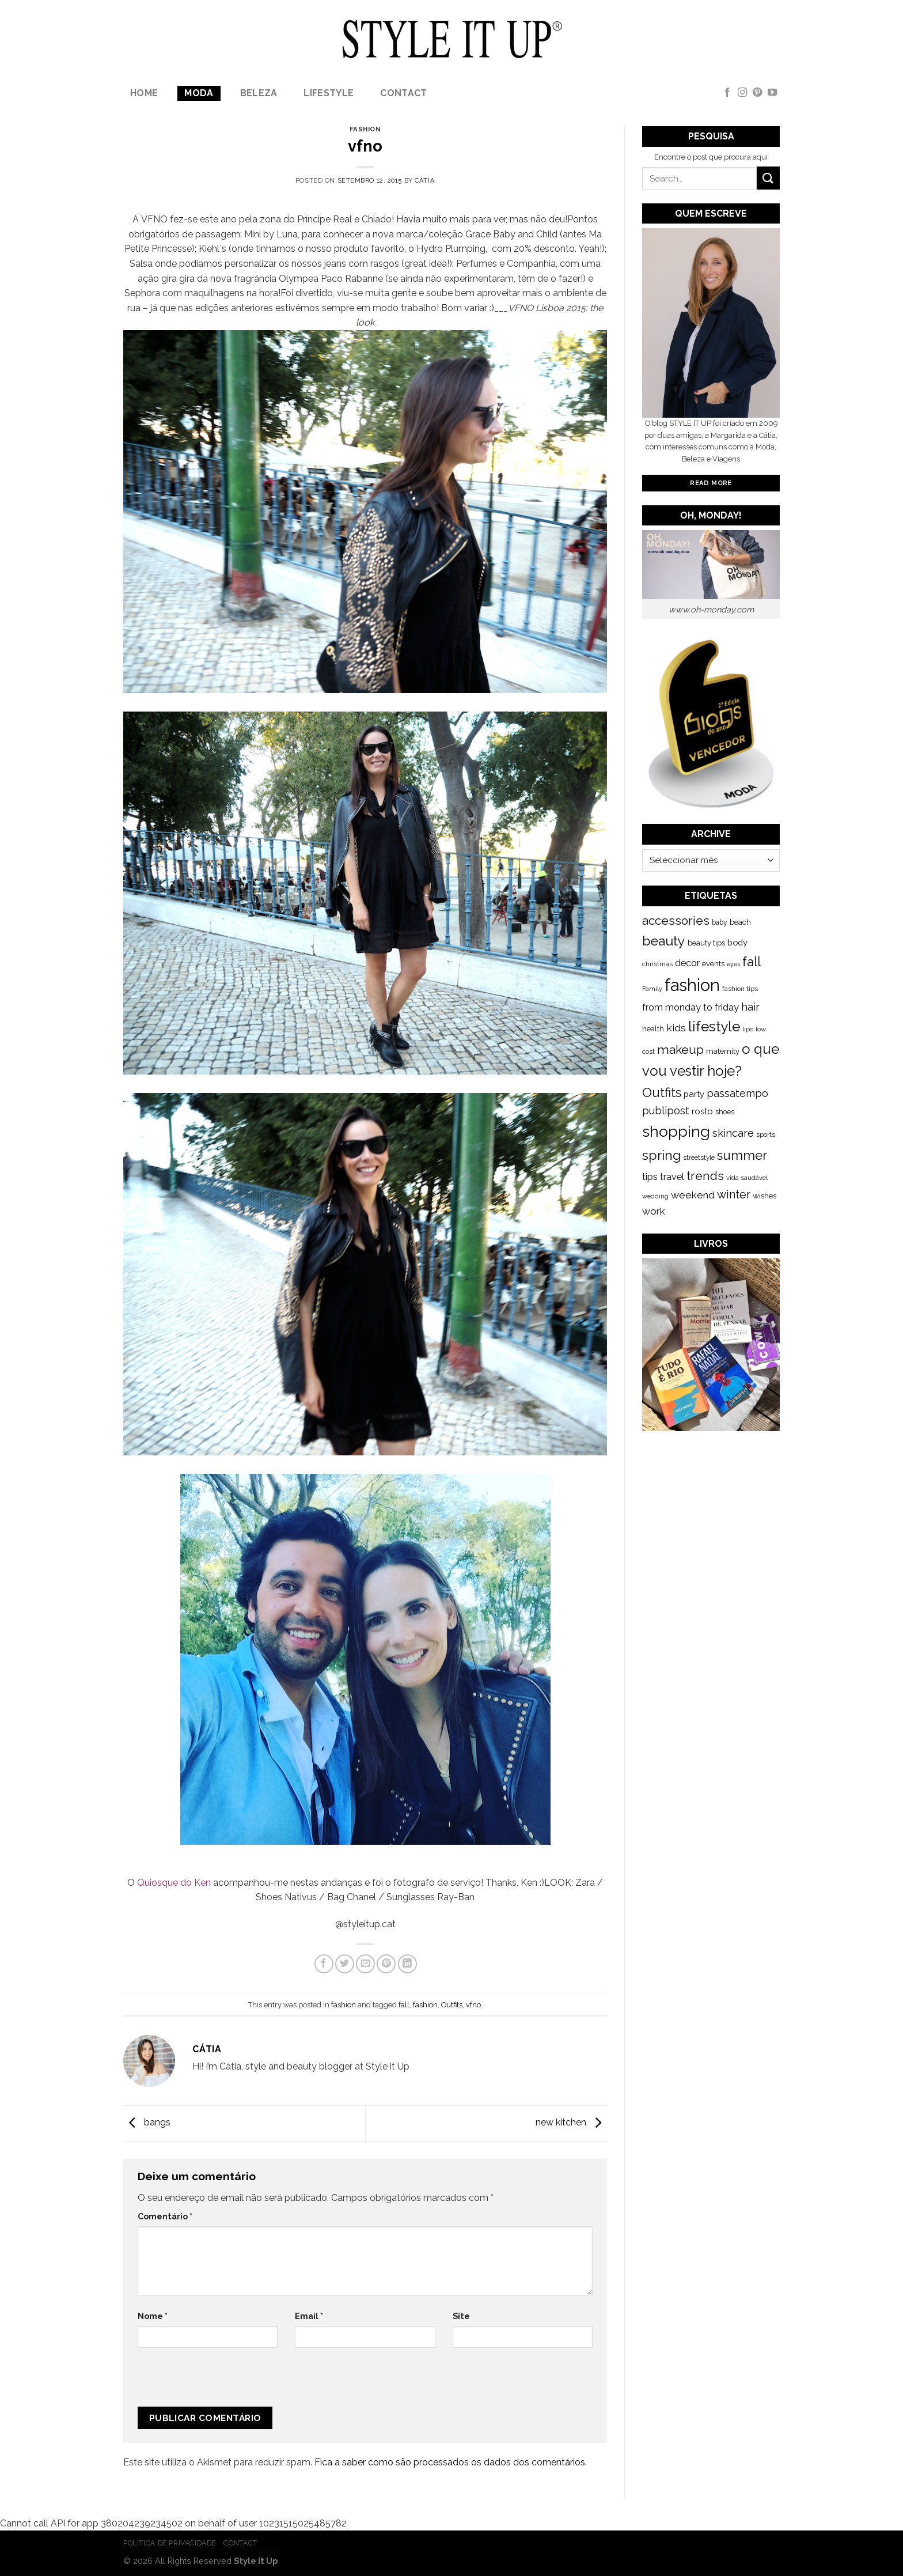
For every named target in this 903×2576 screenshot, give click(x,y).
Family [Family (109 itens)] (652, 989)
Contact (403, 93)
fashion (365, 129)
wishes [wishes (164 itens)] (764, 1195)
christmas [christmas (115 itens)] (657, 964)
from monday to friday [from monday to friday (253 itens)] (690, 1007)
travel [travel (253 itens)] (672, 1176)
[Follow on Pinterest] (757, 93)
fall (404, 2004)
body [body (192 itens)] (737, 942)
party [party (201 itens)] (694, 1094)
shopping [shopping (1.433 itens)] (676, 1131)
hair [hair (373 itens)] (750, 1007)
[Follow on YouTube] (772, 93)
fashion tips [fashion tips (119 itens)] (740, 989)
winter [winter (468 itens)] (733, 1194)
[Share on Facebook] (323, 1963)
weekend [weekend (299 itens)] (693, 1195)
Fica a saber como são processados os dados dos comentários (449, 2462)
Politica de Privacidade (169, 2543)
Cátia (425, 180)
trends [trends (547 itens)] (705, 1175)
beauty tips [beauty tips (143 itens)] (706, 943)
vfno (473, 2004)
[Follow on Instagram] (742, 93)
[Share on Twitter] (344, 1963)
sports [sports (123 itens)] (765, 1134)
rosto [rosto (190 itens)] (702, 1111)
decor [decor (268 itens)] (687, 963)
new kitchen (571, 2122)
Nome (153, 2316)
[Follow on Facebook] (727, 93)
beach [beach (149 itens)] (740, 922)
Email (309, 2316)
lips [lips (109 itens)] (747, 1029)
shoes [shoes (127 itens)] (724, 1112)
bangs (146, 2122)
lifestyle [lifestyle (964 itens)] (714, 1026)
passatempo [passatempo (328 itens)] (737, 1093)
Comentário (165, 2216)
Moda (198, 93)
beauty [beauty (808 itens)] (663, 940)
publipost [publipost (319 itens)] (665, 1110)
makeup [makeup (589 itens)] (680, 1049)
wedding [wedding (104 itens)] (655, 1196)
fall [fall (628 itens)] (751, 961)
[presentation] (214, 2382)
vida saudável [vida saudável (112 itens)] (747, 1178)
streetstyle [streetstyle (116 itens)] (699, 1157)
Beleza (259, 93)
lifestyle (328, 93)
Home (144, 93)
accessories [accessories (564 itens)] (675, 920)
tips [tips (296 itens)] (650, 1176)
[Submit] (768, 178)
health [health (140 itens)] (653, 1028)
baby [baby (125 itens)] (719, 922)
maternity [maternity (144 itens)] (722, 1051)
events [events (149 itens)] (713, 963)
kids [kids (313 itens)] (676, 1028)
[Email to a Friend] (365, 1963)
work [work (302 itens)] (653, 1211)
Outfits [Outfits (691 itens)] (661, 1092)
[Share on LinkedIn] (407, 1963)
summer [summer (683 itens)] (742, 1155)
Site (461, 2316)
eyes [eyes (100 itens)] (733, 963)
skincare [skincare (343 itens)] (733, 1133)
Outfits (451, 2004)
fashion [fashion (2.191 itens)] (692, 985)
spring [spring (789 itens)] (661, 1155)
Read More (710, 483)
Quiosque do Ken (174, 1882)
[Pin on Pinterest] (386, 1963)
